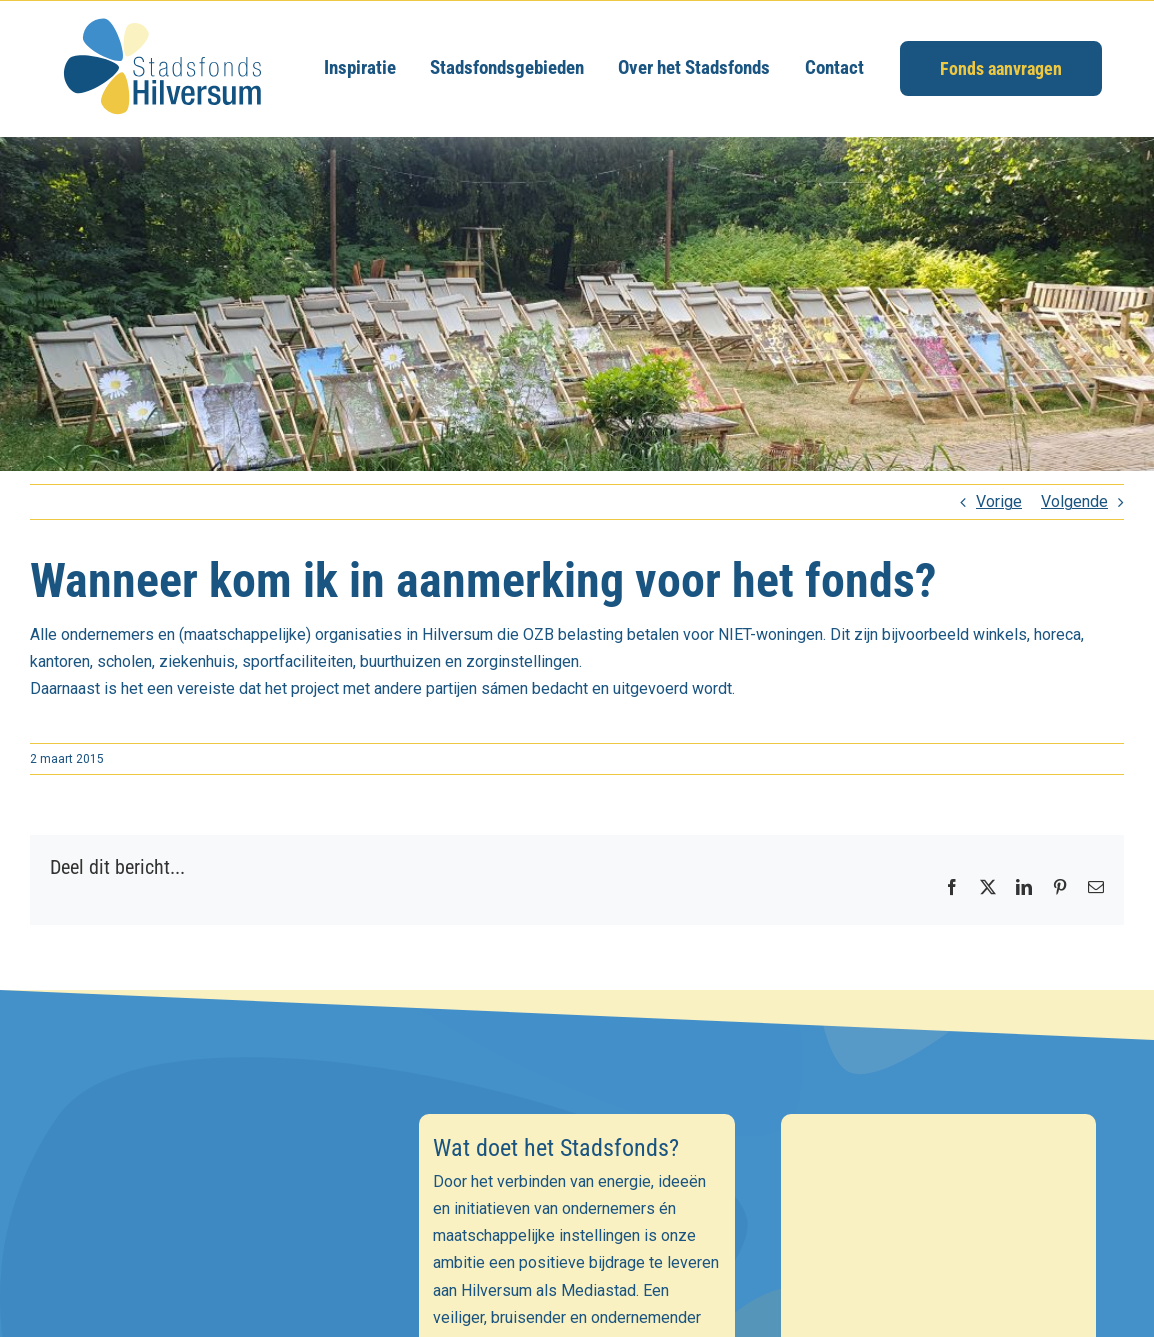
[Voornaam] (215, 1274)
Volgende (1074, 501)
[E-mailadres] (215, 1230)
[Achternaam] (215, 1317)
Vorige (999, 501)
